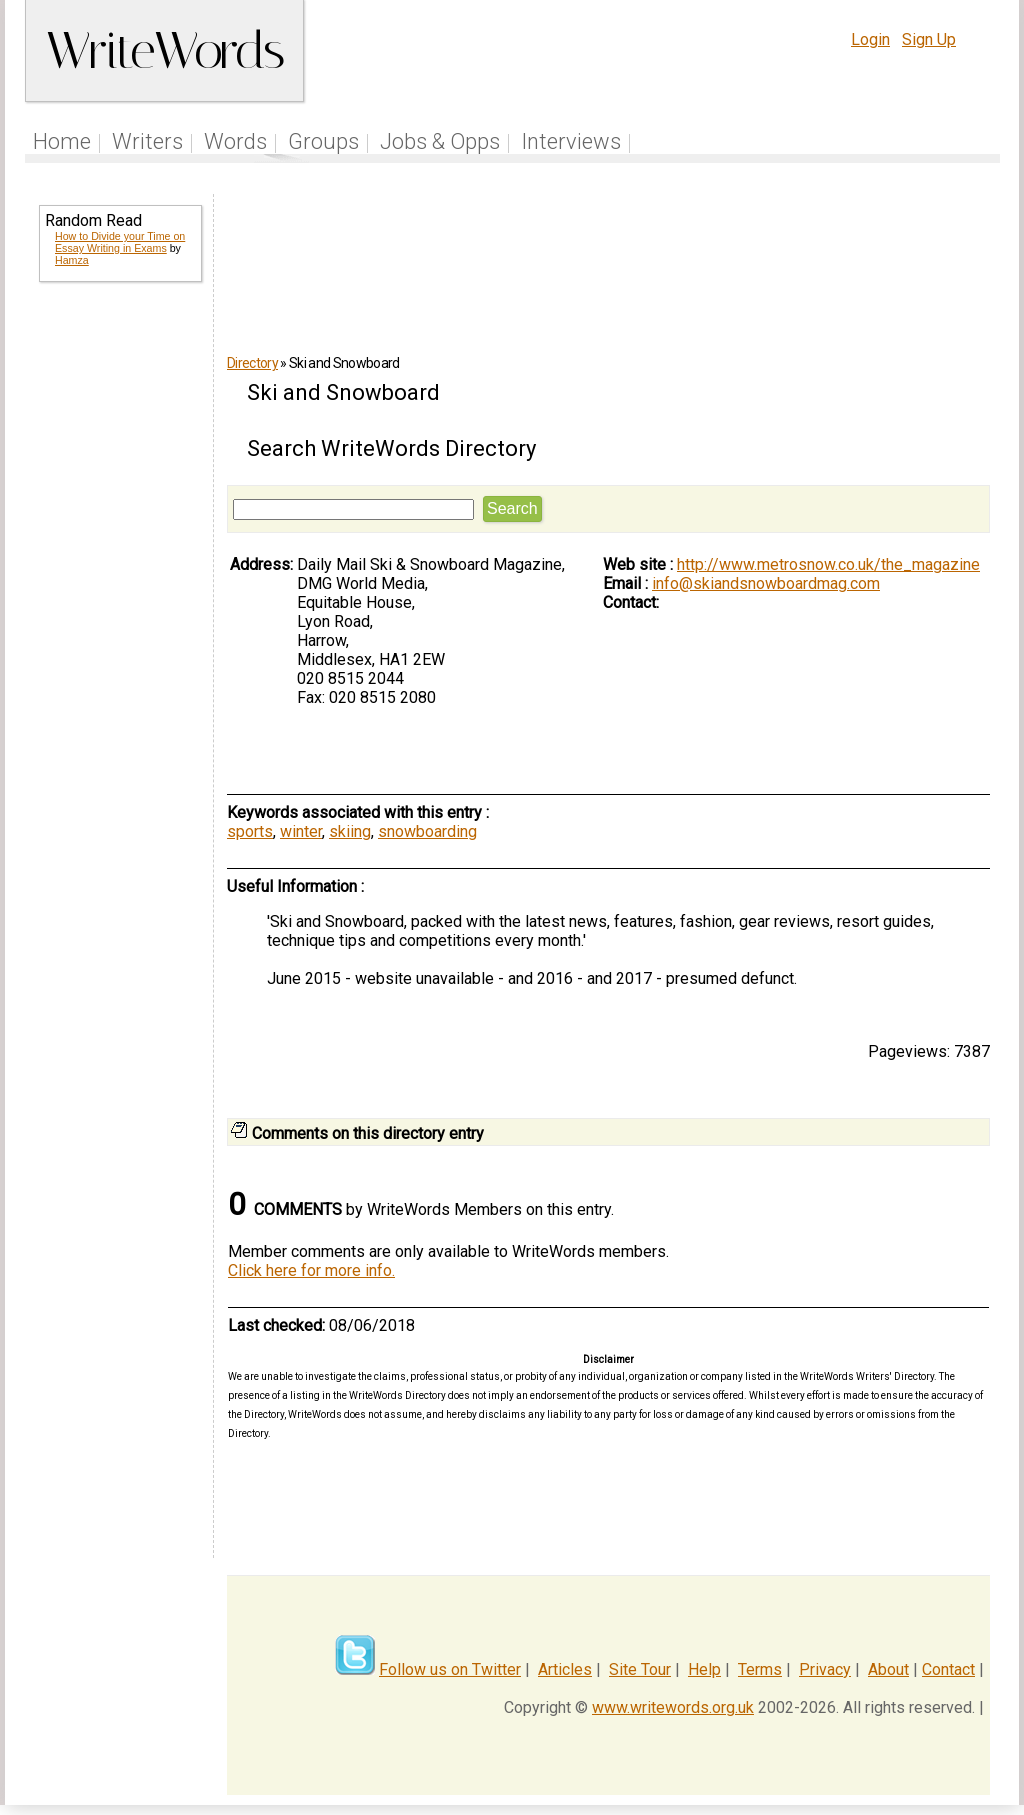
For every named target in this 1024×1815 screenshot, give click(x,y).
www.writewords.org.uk (673, 1707)
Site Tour (640, 1669)
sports (250, 831)
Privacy (825, 1669)
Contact (948, 1669)
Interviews (571, 141)
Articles (565, 1669)
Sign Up (929, 39)
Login (870, 39)
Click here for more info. (311, 1270)
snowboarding (427, 831)
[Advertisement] (119, 620)
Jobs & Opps (440, 141)
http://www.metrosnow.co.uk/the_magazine (828, 564)
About (888, 1669)
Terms (760, 1669)
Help (704, 1669)
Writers (147, 141)
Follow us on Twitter (450, 1669)
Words (235, 141)
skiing (350, 831)
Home (62, 141)
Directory (252, 363)
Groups (323, 141)
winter (301, 831)
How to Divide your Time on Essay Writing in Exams (120, 242)
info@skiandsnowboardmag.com (766, 583)
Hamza (72, 260)
